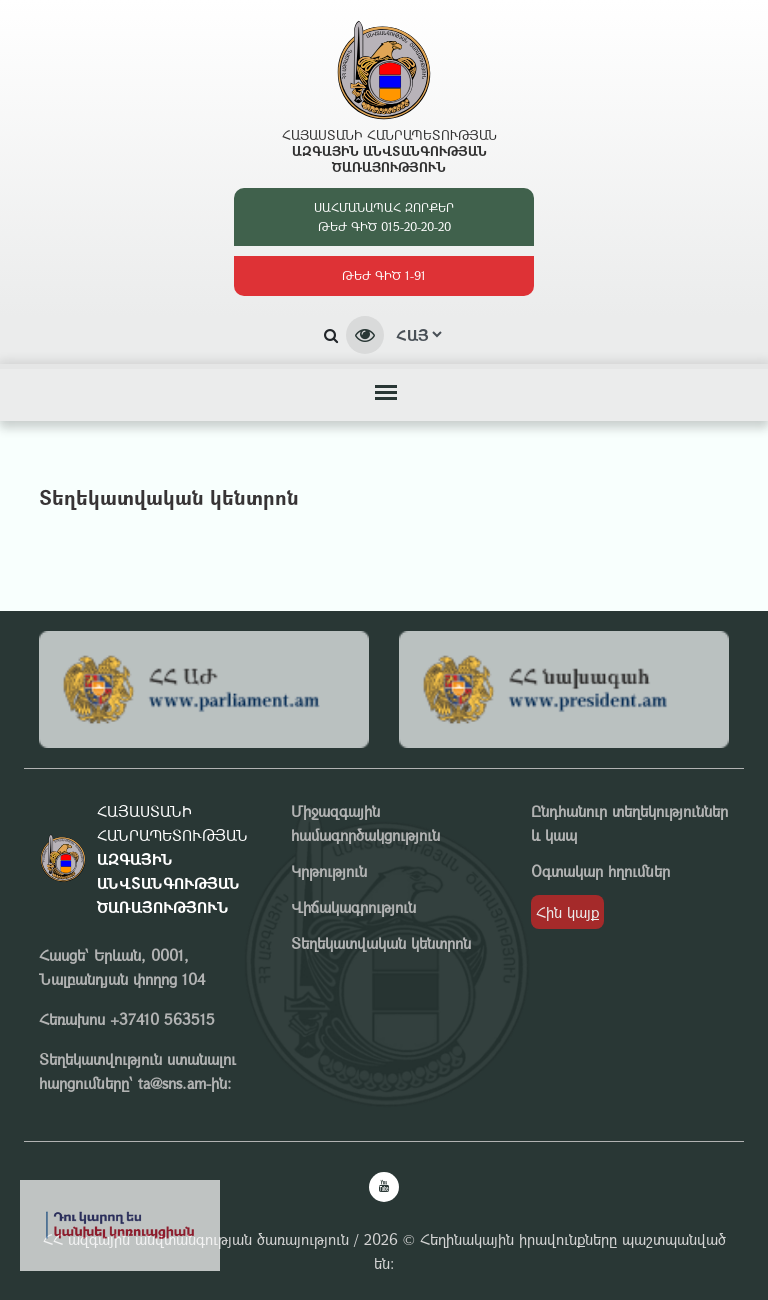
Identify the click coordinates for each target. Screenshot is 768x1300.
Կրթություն (329, 871)
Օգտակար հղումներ (600, 871)
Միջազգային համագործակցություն (365, 823)
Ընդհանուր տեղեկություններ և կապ (629, 823)
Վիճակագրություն (353, 907)
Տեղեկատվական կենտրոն (381, 943)
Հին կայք (567, 912)
